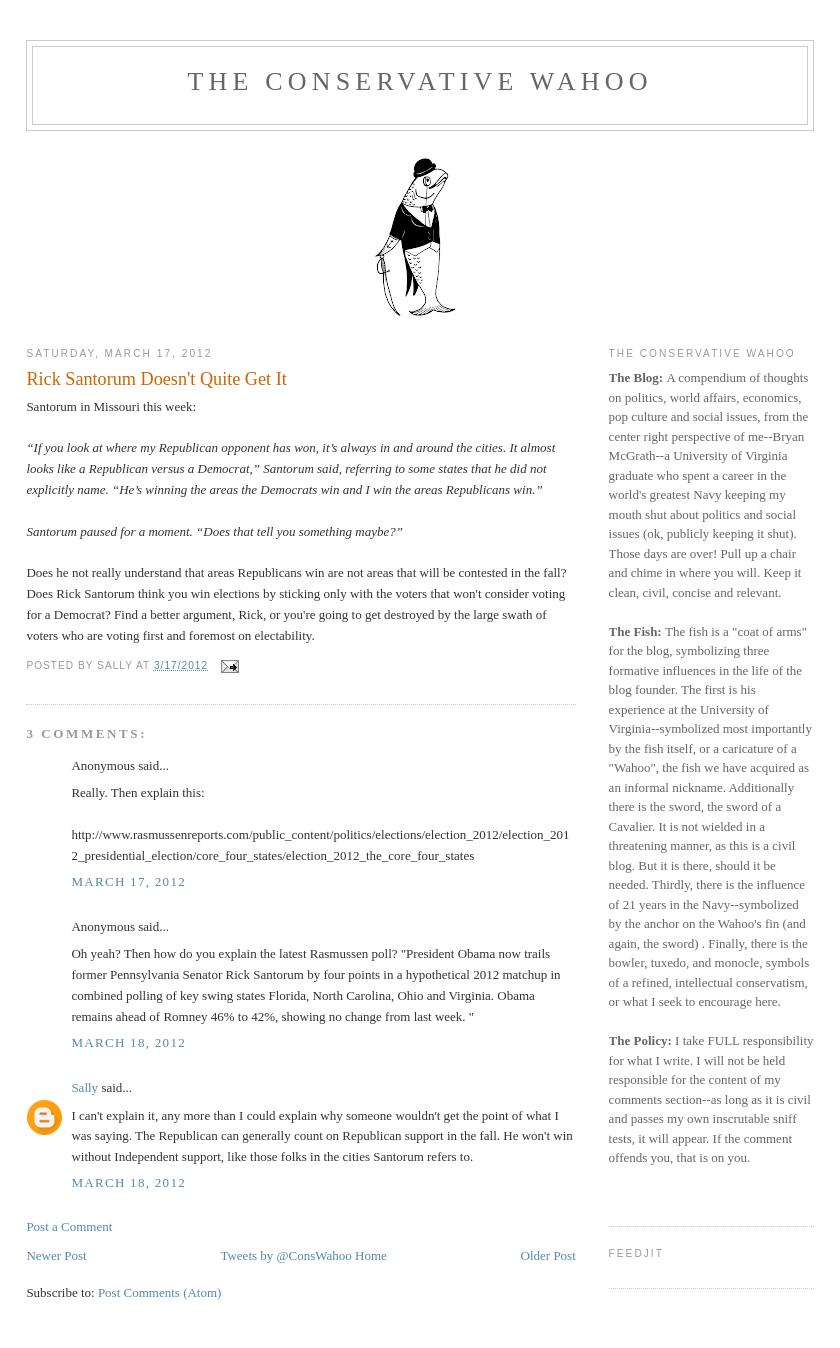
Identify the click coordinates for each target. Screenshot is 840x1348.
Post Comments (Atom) (160, 1292)
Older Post (548, 1255)
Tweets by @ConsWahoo (285, 1255)
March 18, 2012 (128, 1042)
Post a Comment (69, 1226)
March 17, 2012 (128, 881)
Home (371, 1255)
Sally (84, 1087)
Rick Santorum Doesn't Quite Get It (156, 379)
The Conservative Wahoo (419, 81)
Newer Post (56, 1255)
